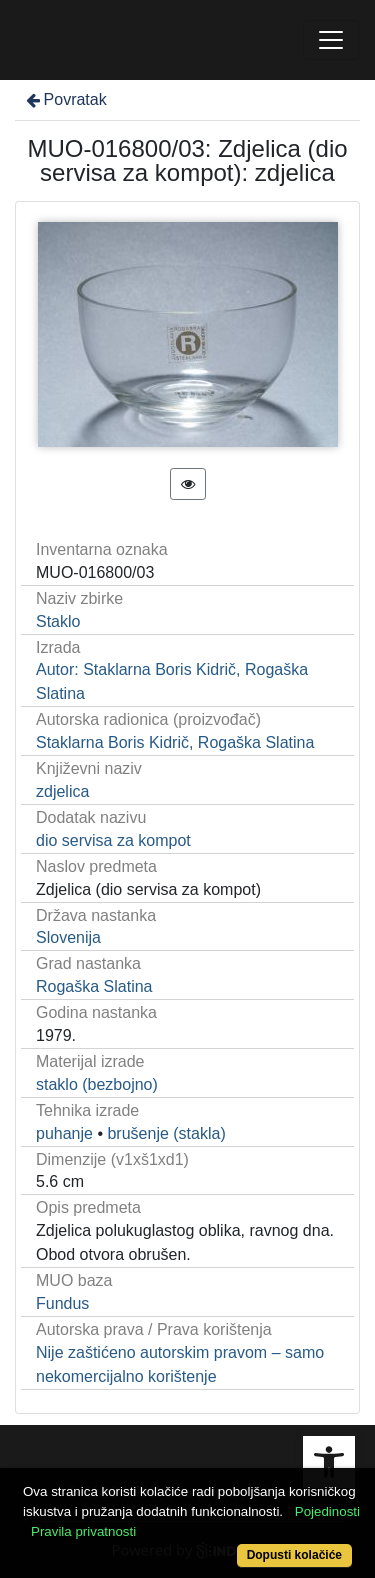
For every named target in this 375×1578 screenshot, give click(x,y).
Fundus (62, 1303)
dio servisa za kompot (113, 840)
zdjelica (62, 791)
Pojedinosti (327, 1511)
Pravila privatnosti (83, 1531)
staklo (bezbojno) (97, 1084)
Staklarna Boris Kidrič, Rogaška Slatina (175, 742)
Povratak (65, 99)
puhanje (64, 1133)
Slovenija (68, 937)
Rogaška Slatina (94, 986)
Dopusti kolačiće (294, 1555)
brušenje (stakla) (166, 1133)
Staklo (58, 621)
